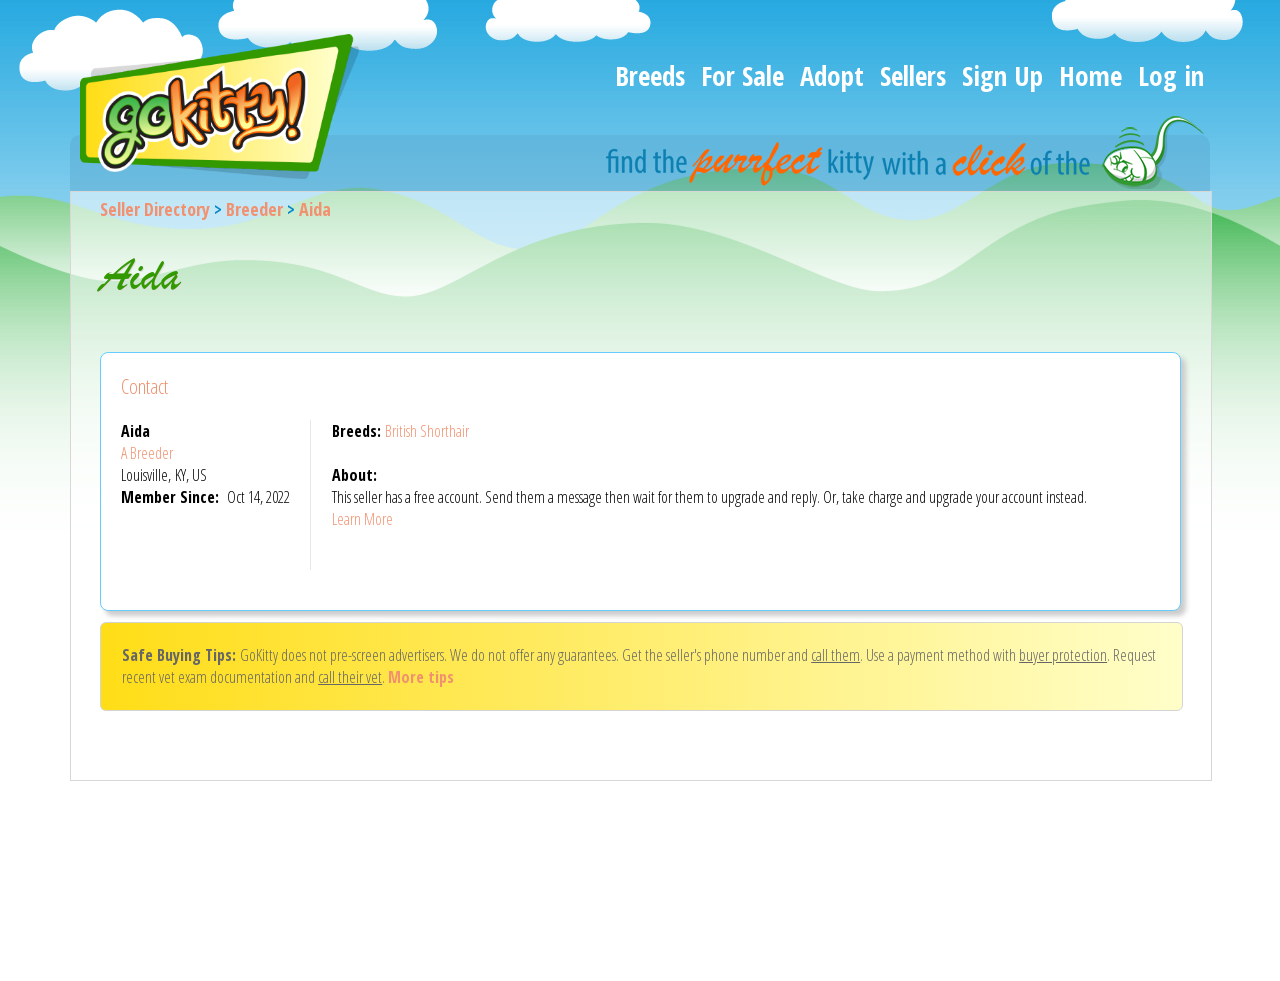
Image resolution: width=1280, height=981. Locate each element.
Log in (1171, 75)
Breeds (650, 75)
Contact (144, 386)
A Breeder (147, 453)
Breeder (254, 209)
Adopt (832, 75)
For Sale (742, 75)
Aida (315, 209)
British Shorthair (427, 431)
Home (1090, 75)
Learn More (362, 519)
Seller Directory (155, 209)
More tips (421, 677)
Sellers (913, 75)
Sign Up (1002, 75)
